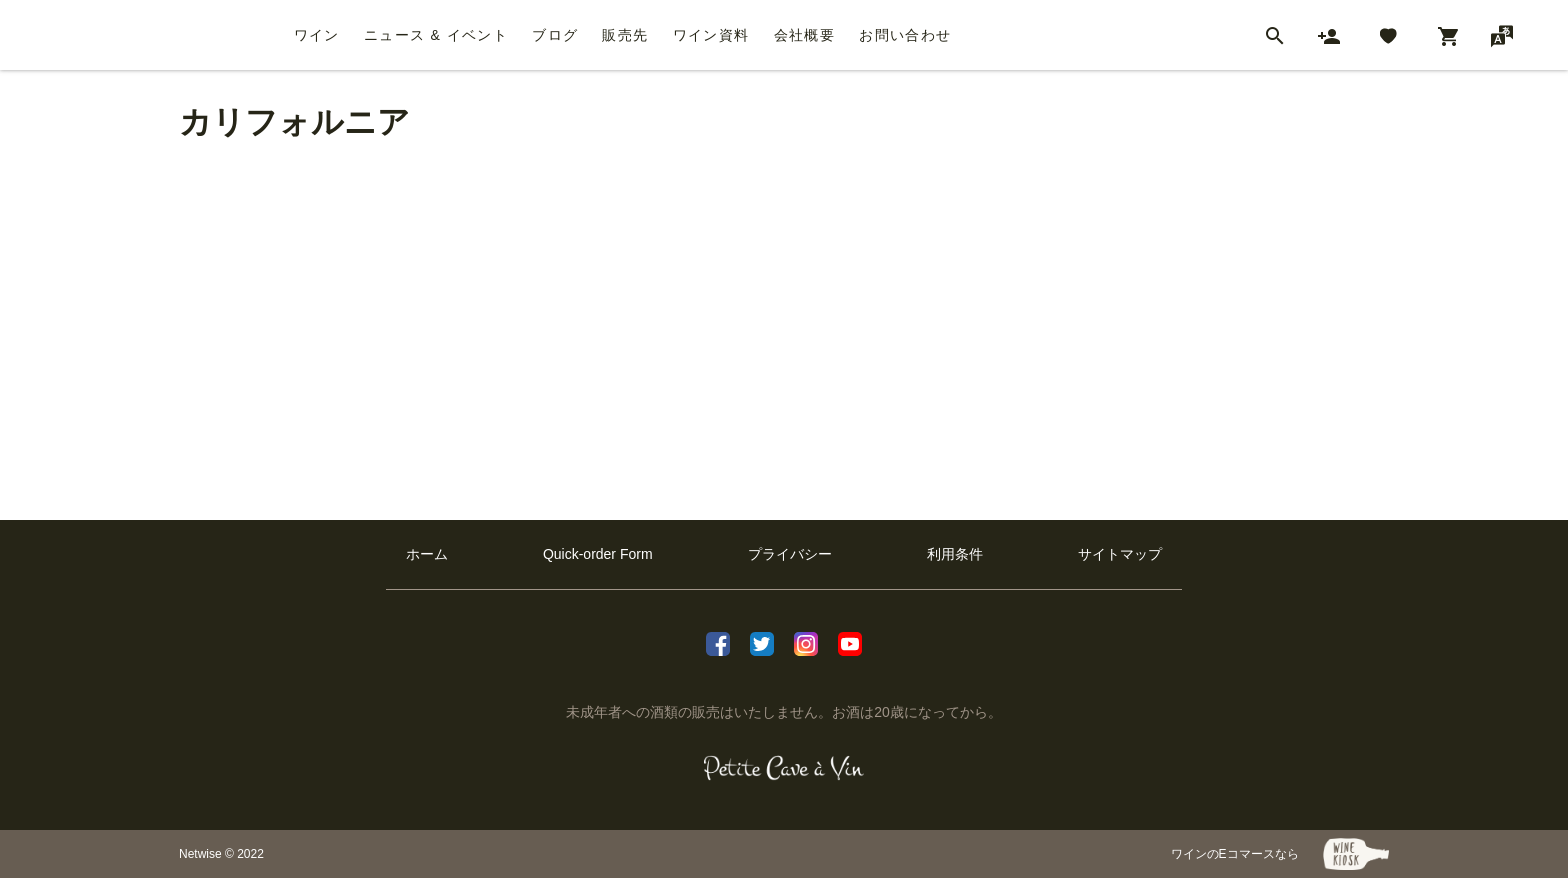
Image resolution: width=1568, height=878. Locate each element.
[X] (762, 641)
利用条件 (955, 554)
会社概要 (805, 35)
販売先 (625, 35)
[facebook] (718, 641)
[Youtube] (850, 641)
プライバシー (790, 554)
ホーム (427, 554)
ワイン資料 (711, 35)
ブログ (555, 35)
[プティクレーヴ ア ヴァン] (784, 768)
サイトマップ (1120, 554)
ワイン (317, 35)
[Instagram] (806, 641)
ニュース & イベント (436, 35)
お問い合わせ (905, 35)
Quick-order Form (598, 554)
